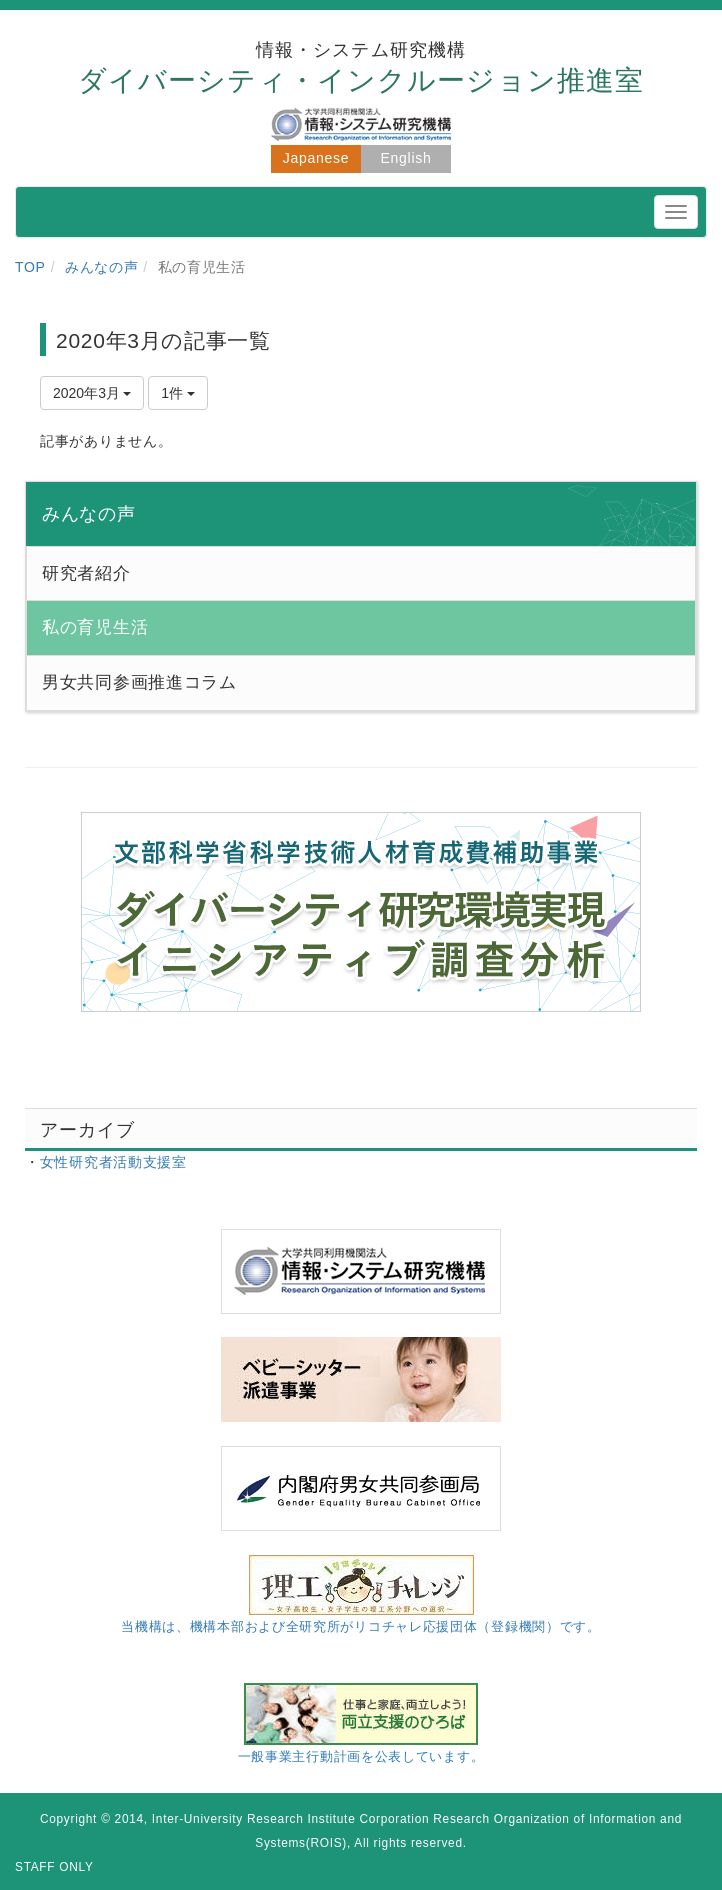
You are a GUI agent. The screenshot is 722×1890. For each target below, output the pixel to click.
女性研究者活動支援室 (113, 1162)
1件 (178, 393)
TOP (30, 267)
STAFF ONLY (54, 1867)
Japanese (316, 158)
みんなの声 (102, 267)
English (406, 158)
